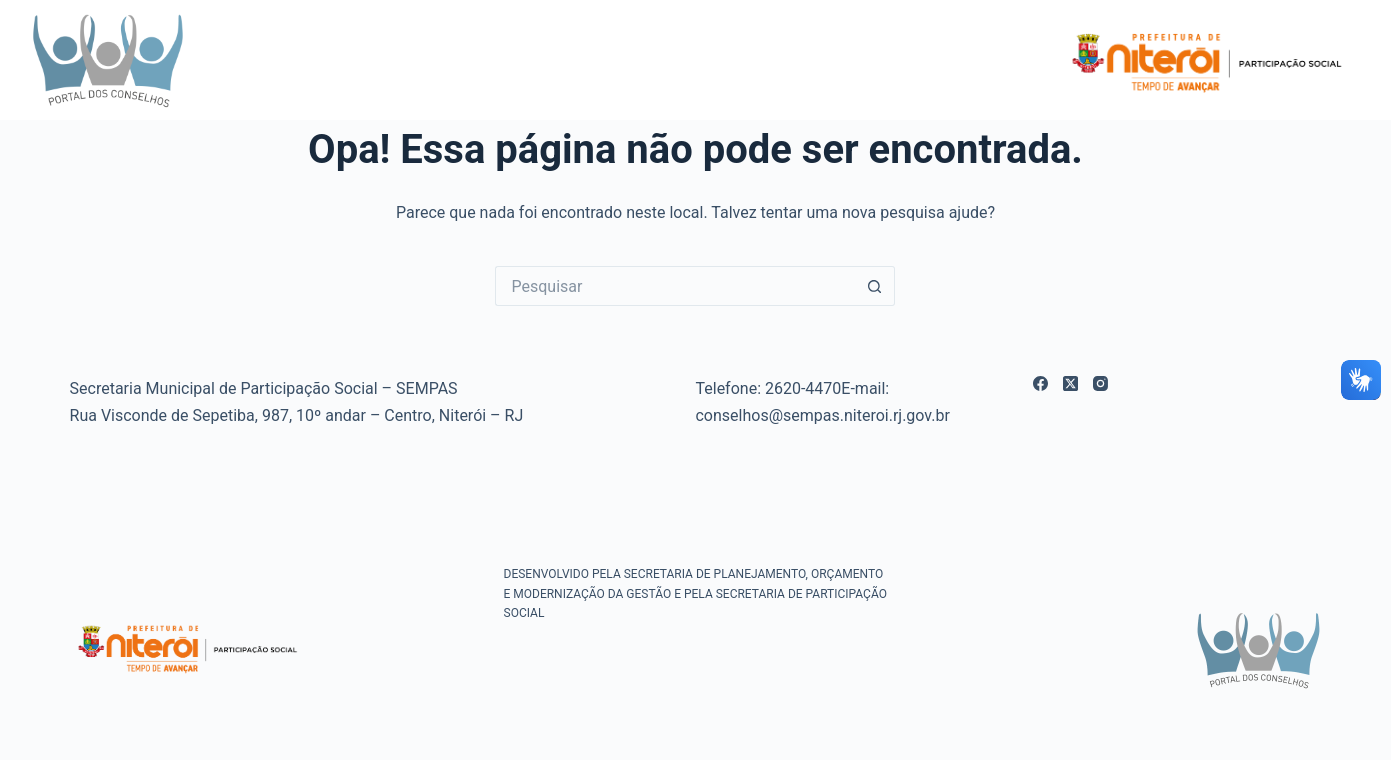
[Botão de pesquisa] (875, 286)
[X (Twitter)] (1070, 383)
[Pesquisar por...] (675, 286)
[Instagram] (1100, 383)
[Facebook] (1040, 383)
